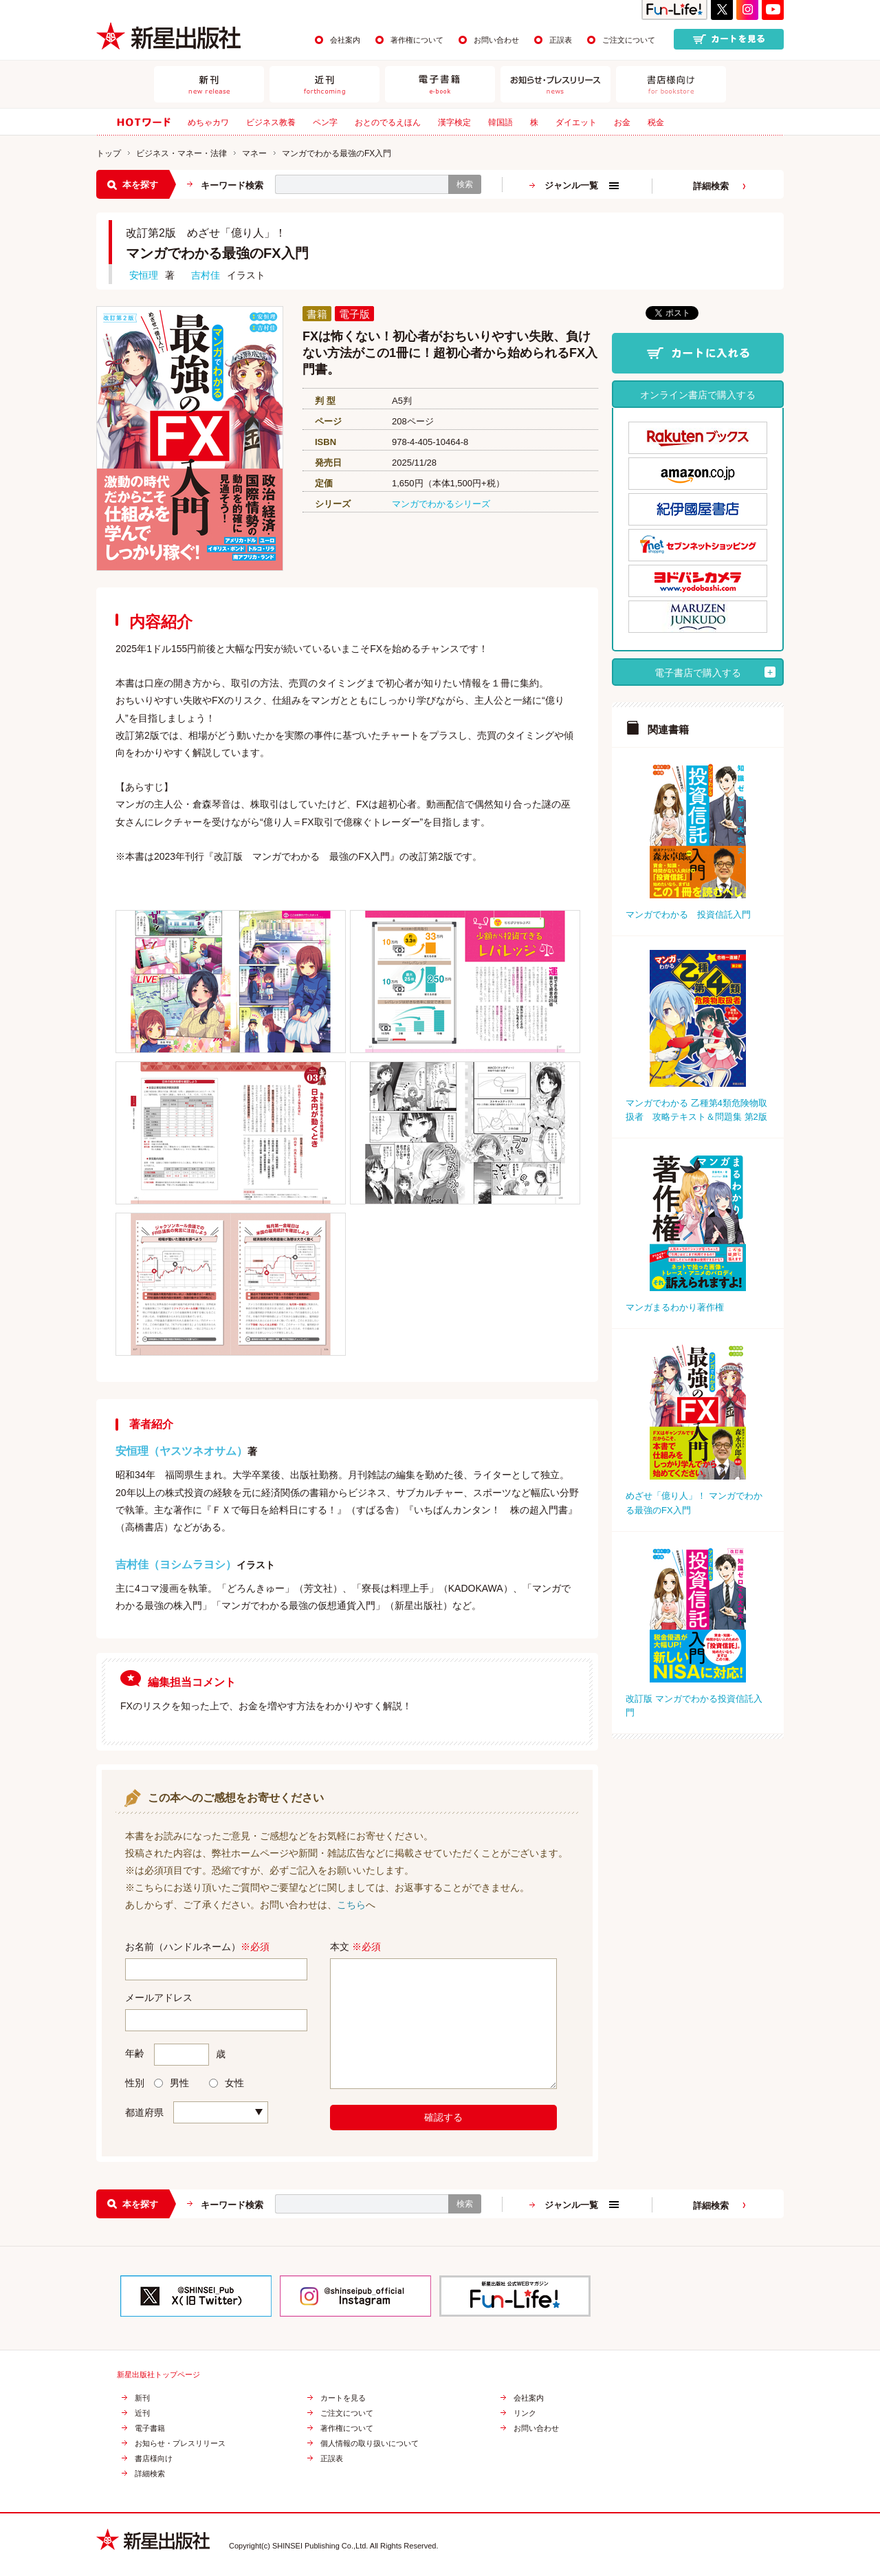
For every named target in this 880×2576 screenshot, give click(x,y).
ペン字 (325, 122)
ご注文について (628, 40)
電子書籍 (150, 2428)
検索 (464, 184)
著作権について (416, 40)
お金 (622, 122)
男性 (171, 2082)
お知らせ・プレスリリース (180, 2443)
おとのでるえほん (388, 122)
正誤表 (560, 40)
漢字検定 (454, 122)
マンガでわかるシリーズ (441, 504)
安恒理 (143, 275)
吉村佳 (205, 275)
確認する (443, 2117)
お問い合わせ (496, 40)
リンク (525, 2413)
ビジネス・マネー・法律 (181, 153)
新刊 (142, 2398)
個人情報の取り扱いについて (369, 2443)
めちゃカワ (208, 122)
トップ (108, 153)
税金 (656, 122)
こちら (351, 1904)
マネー (254, 153)
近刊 (142, 2413)
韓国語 (500, 122)
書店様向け (154, 2459)
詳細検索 (711, 186)
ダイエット (576, 122)
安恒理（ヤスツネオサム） (182, 1451)
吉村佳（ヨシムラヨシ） (176, 1564)
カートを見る (343, 2398)
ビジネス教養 (271, 122)
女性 (226, 2082)
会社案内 (345, 40)
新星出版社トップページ (158, 2375)
